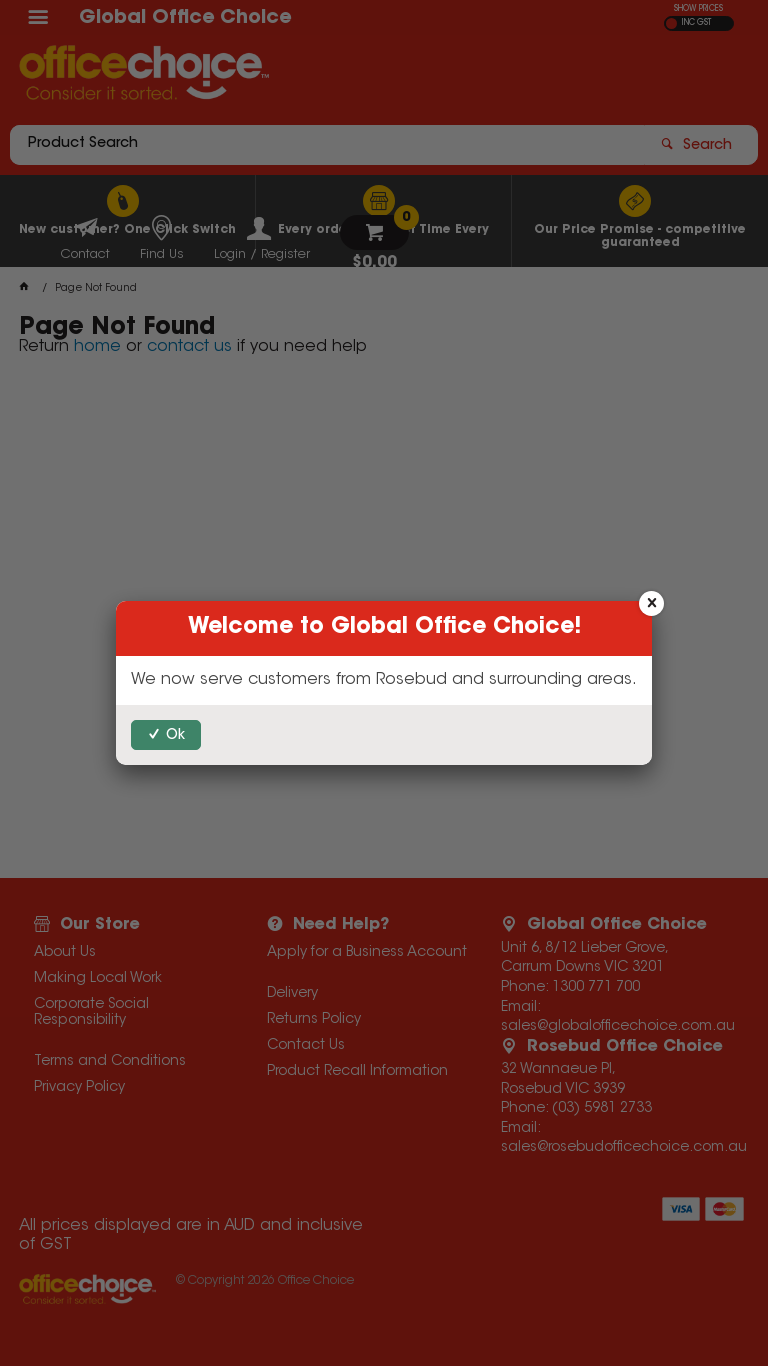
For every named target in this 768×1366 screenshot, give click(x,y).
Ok (175, 736)
